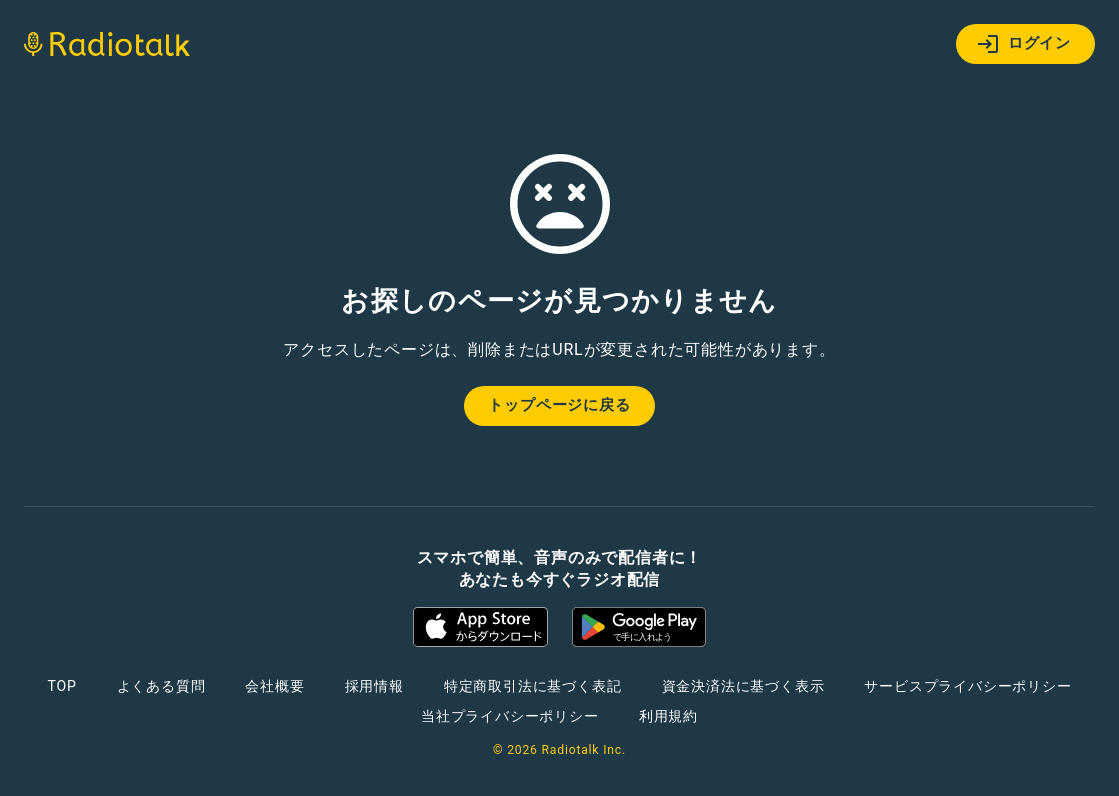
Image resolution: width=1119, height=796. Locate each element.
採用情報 (374, 686)
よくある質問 (161, 686)
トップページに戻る (559, 405)
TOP (61, 686)
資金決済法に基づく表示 (743, 686)
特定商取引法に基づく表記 (533, 686)
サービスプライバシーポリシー (967, 686)
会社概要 (274, 686)
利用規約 (668, 716)
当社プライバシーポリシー (510, 716)
